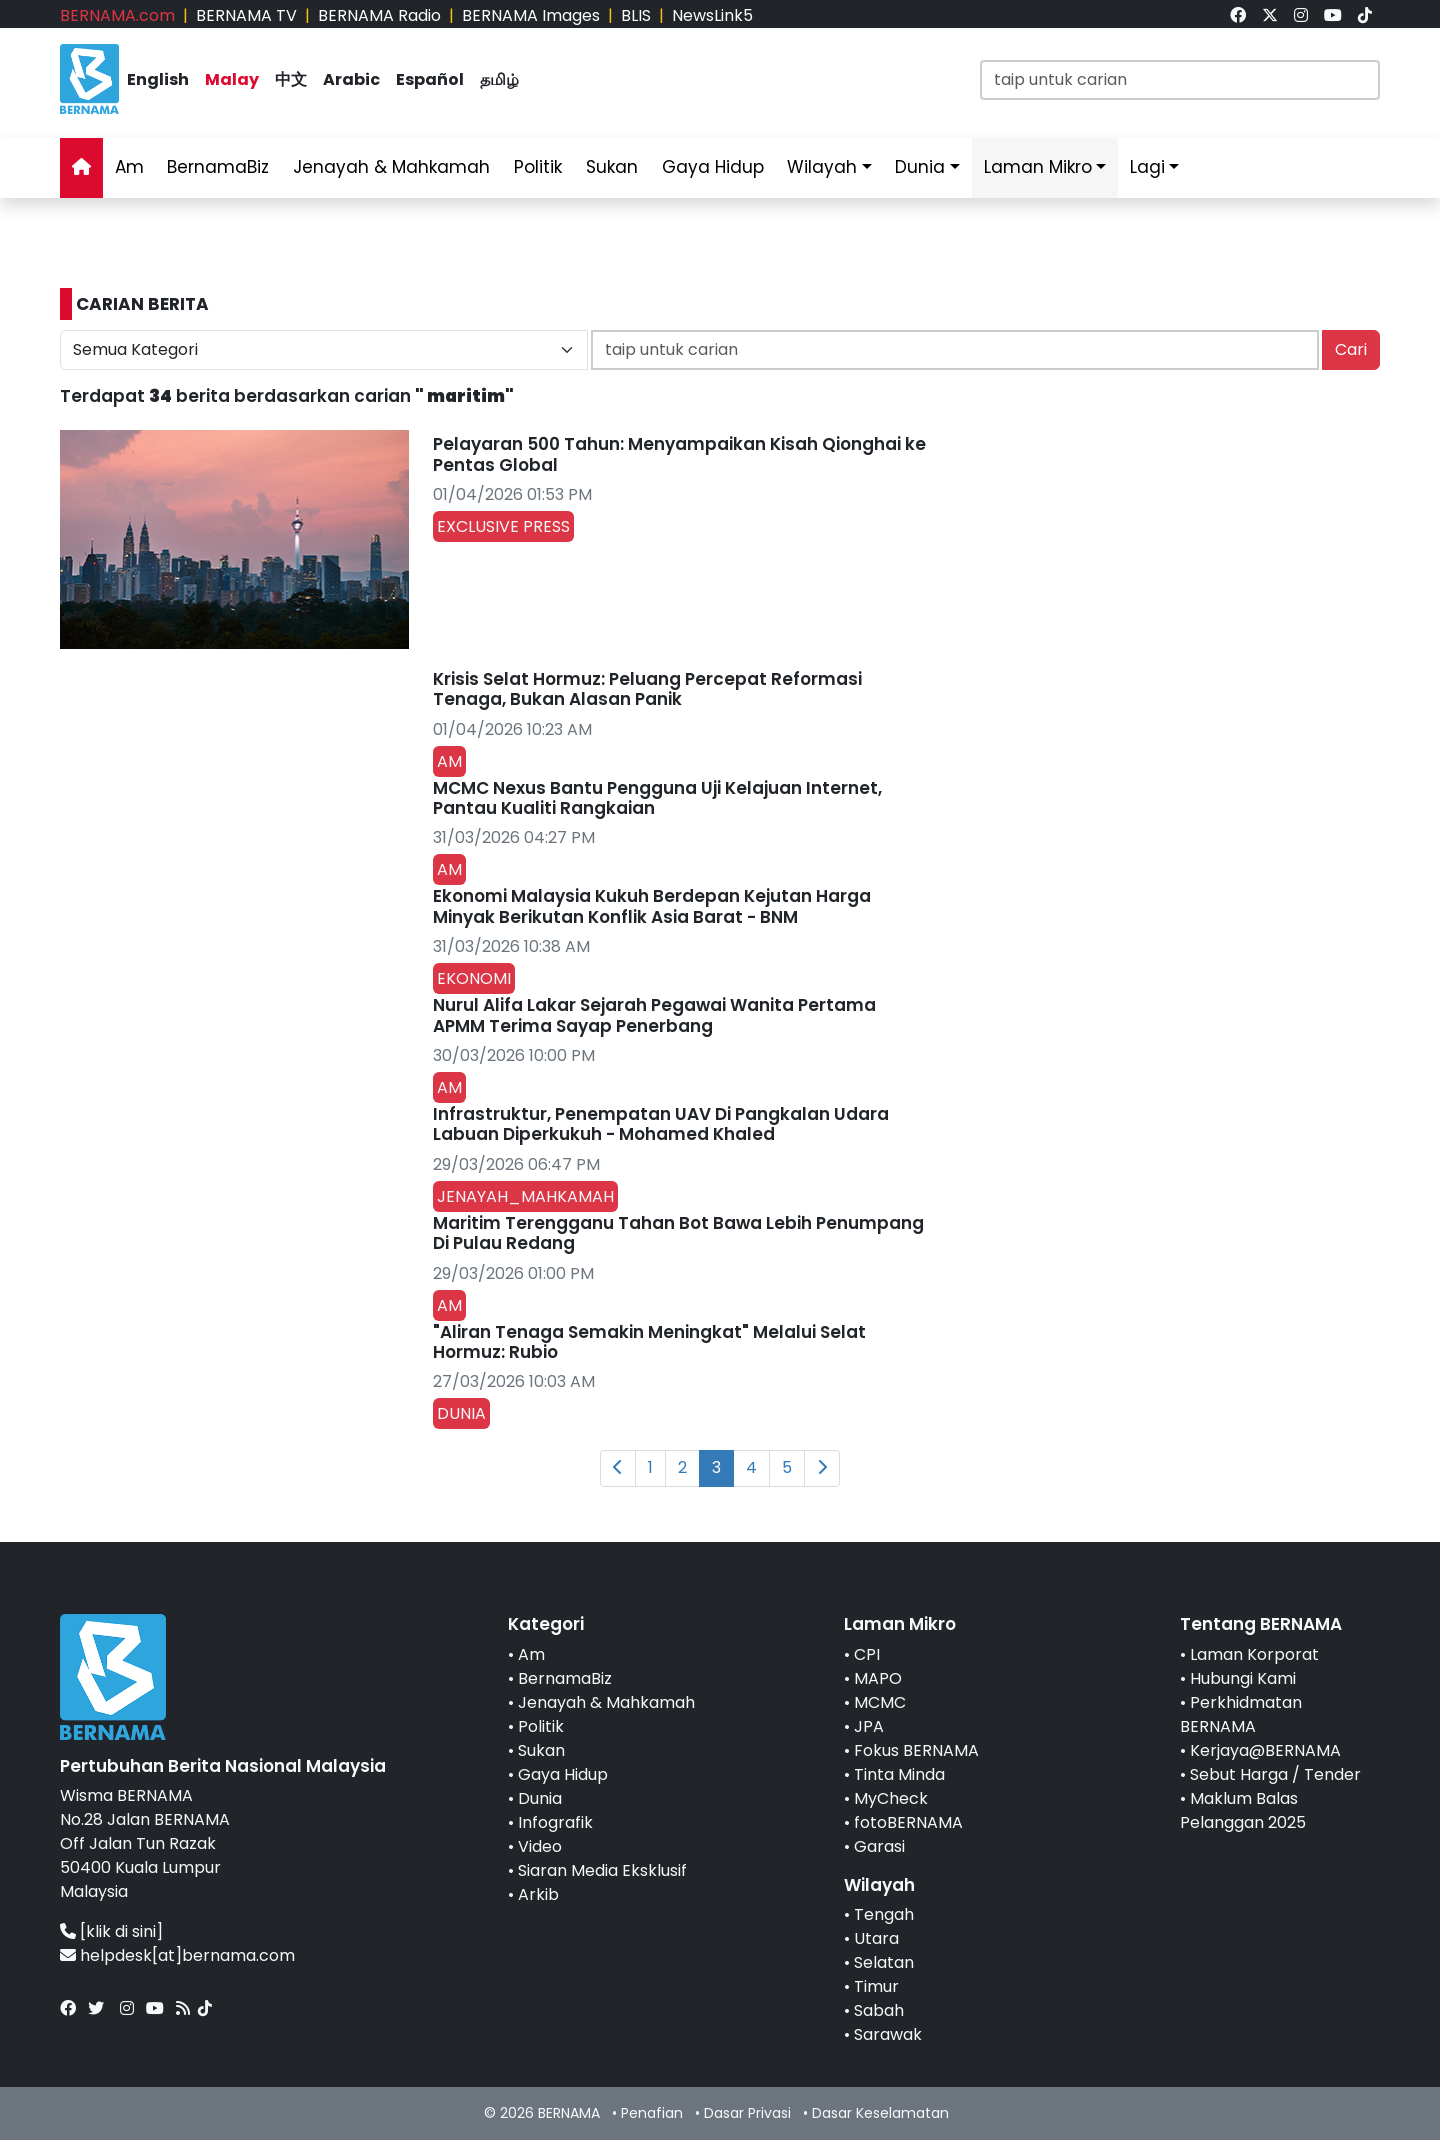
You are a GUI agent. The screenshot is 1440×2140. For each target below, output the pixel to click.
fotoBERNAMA (908, 1822)
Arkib (538, 1894)
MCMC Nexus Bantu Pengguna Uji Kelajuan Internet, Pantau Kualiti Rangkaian (657, 798)
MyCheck (891, 1798)
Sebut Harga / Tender (1275, 1774)
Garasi (879, 1846)
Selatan (884, 1962)
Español (430, 79)
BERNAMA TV (246, 15)
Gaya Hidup (713, 167)
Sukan (612, 167)
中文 (291, 79)
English (158, 79)
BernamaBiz (218, 167)
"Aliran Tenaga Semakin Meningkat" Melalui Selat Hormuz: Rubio (649, 1342)
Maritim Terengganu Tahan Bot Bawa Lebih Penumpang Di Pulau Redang (678, 1233)
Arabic (351, 79)
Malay (232, 79)
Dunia (920, 167)
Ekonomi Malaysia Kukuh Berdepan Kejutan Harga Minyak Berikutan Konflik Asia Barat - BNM (652, 906)
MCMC (880, 1702)
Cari (1351, 349)
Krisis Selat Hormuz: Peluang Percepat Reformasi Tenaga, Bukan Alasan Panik (647, 689)
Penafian (652, 2113)
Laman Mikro (1038, 167)
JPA (869, 1726)
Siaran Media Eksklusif (602, 1870)
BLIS (636, 15)
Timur (876, 1986)
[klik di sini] (121, 1931)
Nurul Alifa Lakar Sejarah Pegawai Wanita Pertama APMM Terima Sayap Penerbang (654, 1015)
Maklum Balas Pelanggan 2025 (1243, 1810)
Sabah (879, 2010)
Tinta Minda (899, 1774)
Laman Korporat (1254, 1654)
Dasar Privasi (747, 2113)
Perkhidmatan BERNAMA (1241, 1714)
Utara (876, 1938)
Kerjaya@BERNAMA (1265, 1750)
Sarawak (888, 2034)
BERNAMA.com (117, 15)
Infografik (555, 1822)
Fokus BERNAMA (916, 1750)
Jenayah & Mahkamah (391, 167)
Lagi (1147, 167)
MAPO (878, 1678)
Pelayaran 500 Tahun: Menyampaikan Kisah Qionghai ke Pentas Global (679, 454)
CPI (867, 1654)
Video (540, 1846)
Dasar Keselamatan (880, 2113)
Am (129, 167)
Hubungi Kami (1243, 1678)
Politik (538, 167)
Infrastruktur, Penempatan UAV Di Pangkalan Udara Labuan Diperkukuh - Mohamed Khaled (661, 1124)
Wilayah (822, 167)
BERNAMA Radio (379, 15)
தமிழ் (499, 79)
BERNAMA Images (531, 15)
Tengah (884, 1914)
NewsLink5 (712, 15)
